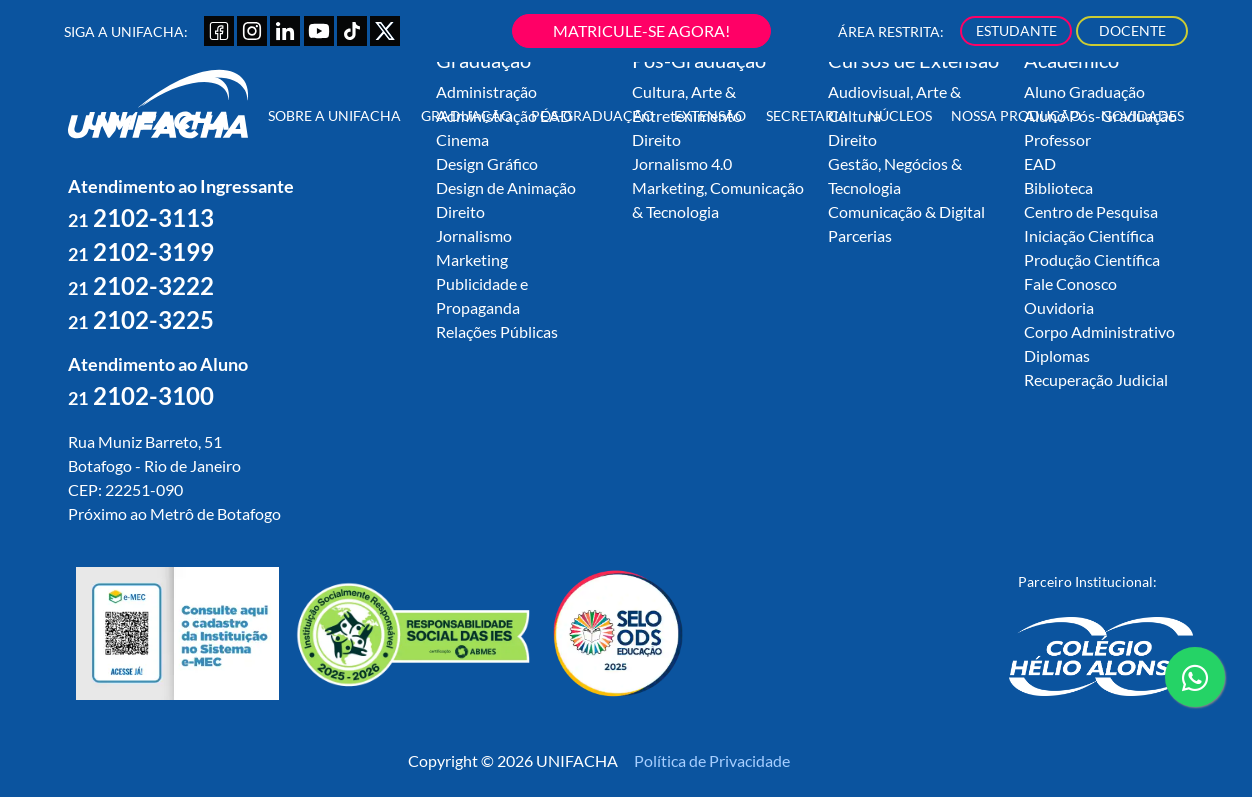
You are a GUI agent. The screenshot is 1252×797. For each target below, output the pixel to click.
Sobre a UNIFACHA (334, 115)
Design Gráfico (487, 163)
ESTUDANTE (1016, 30)
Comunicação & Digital (906, 211)
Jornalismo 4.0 (682, 163)
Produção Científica (1092, 259)
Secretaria (807, 115)
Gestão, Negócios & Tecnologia (895, 175)
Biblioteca (1058, 187)
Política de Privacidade (712, 760)
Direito (460, 211)
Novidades (1142, 115)
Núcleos (900, 115)
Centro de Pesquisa (1091, 211)
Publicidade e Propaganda (482, 295)
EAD (1040, 163)
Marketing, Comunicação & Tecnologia (718, 199)
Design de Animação (506, 187)
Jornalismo (474, 235)
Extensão (710, 115)
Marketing (472, 259)
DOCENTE (1132, 30)
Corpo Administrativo (1099, 331)
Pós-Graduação (592, 115)
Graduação (466, 115)
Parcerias (860, 235)
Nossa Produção (1016, 115)
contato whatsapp (1195, 685)
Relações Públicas (497, 331)
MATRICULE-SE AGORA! (641, 30)
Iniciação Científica (1089, 235)
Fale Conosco (1070, 283)
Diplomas (1057, 355)
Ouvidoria (1059, 307)
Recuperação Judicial (1096, 379)
